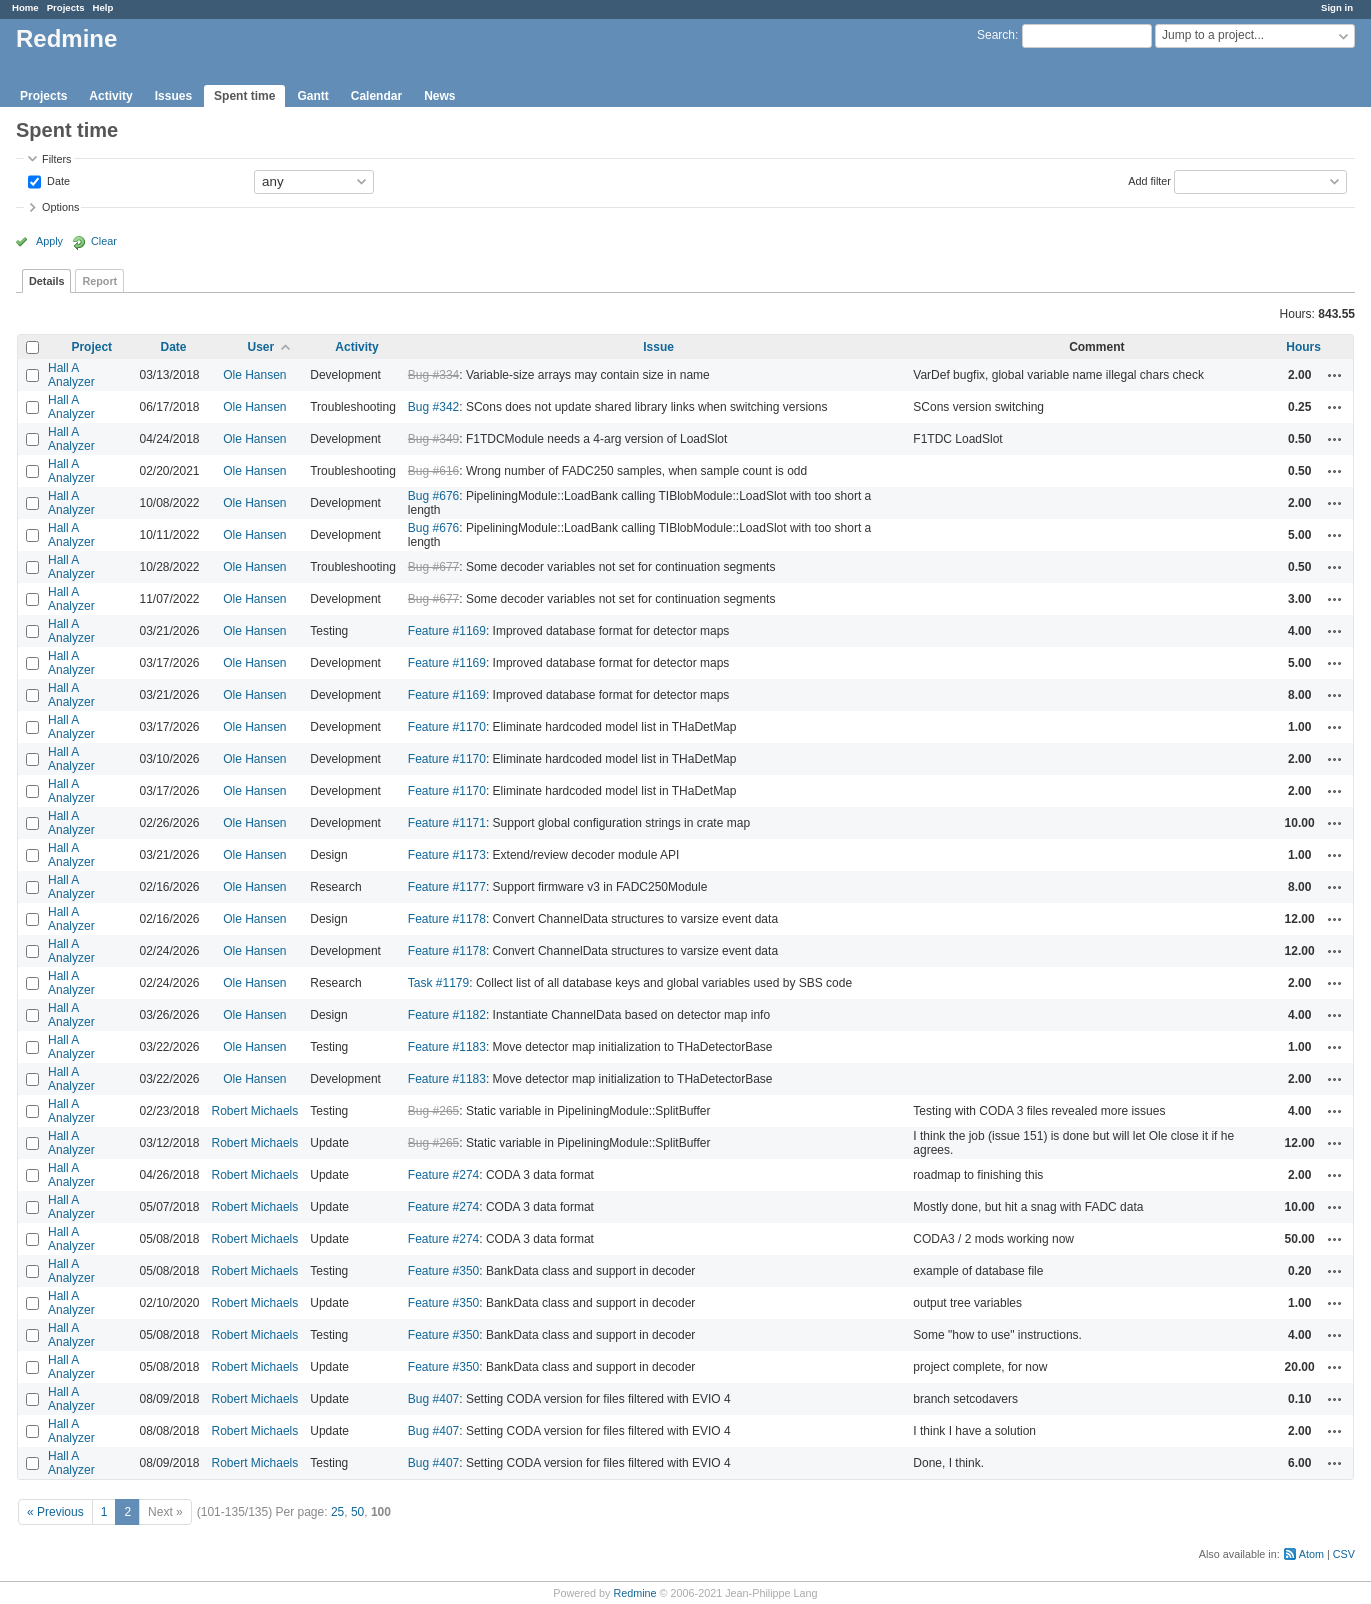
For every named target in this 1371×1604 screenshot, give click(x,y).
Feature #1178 (447, 919)
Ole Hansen (254, 375)
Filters (56, 159)
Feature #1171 (447, 823)
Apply (49, 241)
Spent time (244, 96)
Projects (66, 7)
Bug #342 (433, 407)
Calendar (376, 96)
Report (99, 281)
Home (25, 7)
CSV (1344, 1554)
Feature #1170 (447, 727)
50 (357, 1512)
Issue (658, 347)
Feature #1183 (447, 1047)
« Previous (55, 1512)
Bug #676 (433, 496)
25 (337, 1512)
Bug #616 (433, 471)
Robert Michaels (255, 1111)
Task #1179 (438, 983)
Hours (1303, 347)
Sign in (1337, 7)
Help (103, 7)
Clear (104, 241)
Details (46, 281)
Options (60, 207)
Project (91, 347)
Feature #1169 (447, 631)
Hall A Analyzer (71, 375)
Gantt (312, 96)
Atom (1311, 1554)
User (261, 347)
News (439, 96)
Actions (1335, 375)
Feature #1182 (447, 1015)
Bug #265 (433, 1111)
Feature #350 (443, 1271)
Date (57, 180)
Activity (110, 96)
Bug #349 (433, 439)
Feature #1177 (447, 887)
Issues (173, 96)
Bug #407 (433, 1399)
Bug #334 (433, 375)
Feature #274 (443, 1175)
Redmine (634, 1593)
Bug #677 (433, 567)
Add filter (1149, 180)
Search (996, 35)
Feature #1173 (447, 855)
